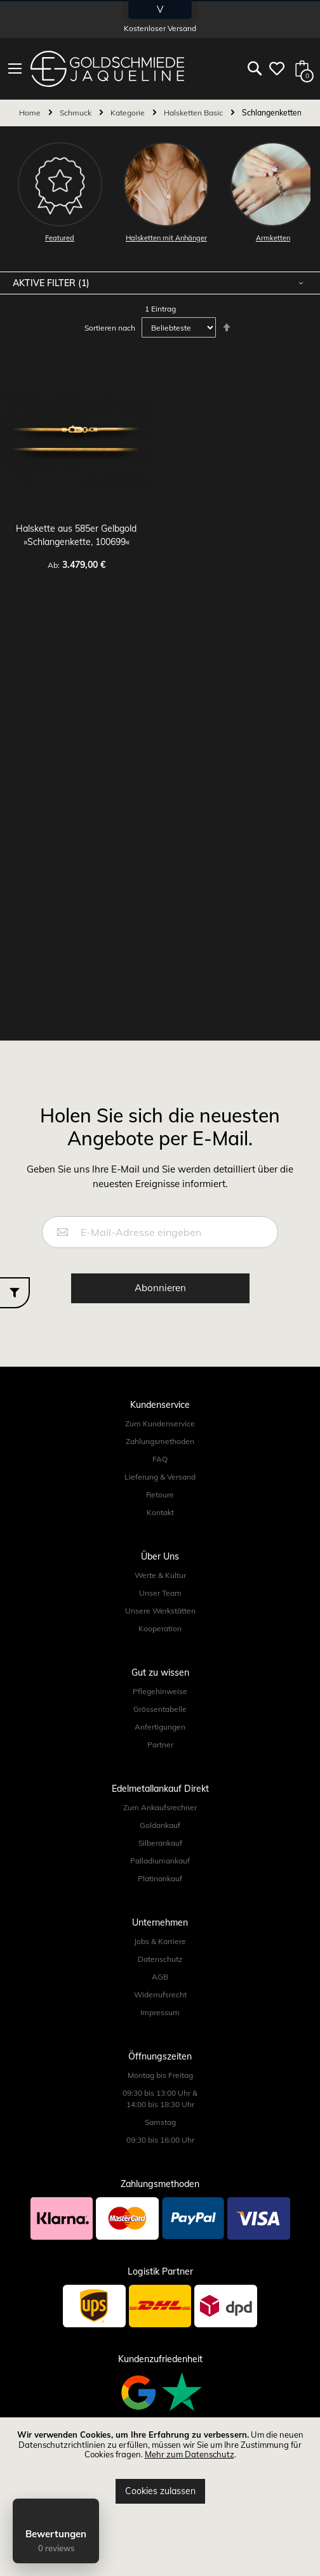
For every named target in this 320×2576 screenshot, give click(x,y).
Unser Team (160, 1593)
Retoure (160, 1494)
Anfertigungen (160, 1727)
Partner (160, 1744)
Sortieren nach (109, 327)
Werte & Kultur (160, 1575)
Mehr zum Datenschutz (189, 2454)
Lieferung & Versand (160, 1477)
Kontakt (160, 1512)
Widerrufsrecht (160, 1994)
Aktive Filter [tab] (45, 283)
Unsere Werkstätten (160, 1610)
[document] (160, 2467)
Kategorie (128, 112)
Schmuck (76, 112)
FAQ (160, 1459)
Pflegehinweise (160, 1691)
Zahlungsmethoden (160, 1441)
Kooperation (160, 1628)
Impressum (160, 2012)
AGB (160, 1976)
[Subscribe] (160, 1288)
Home (31, 112)
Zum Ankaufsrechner (160, 1807)
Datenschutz (160, 1959)
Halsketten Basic (194, 112)
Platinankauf (160, 1878)
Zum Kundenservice (160, 1423)
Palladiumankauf (160, 1860)
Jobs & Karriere (160, 1941)
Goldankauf (160, 1825)
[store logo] (107, 68)
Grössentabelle (160, 1709)
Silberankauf (160, 1843)
